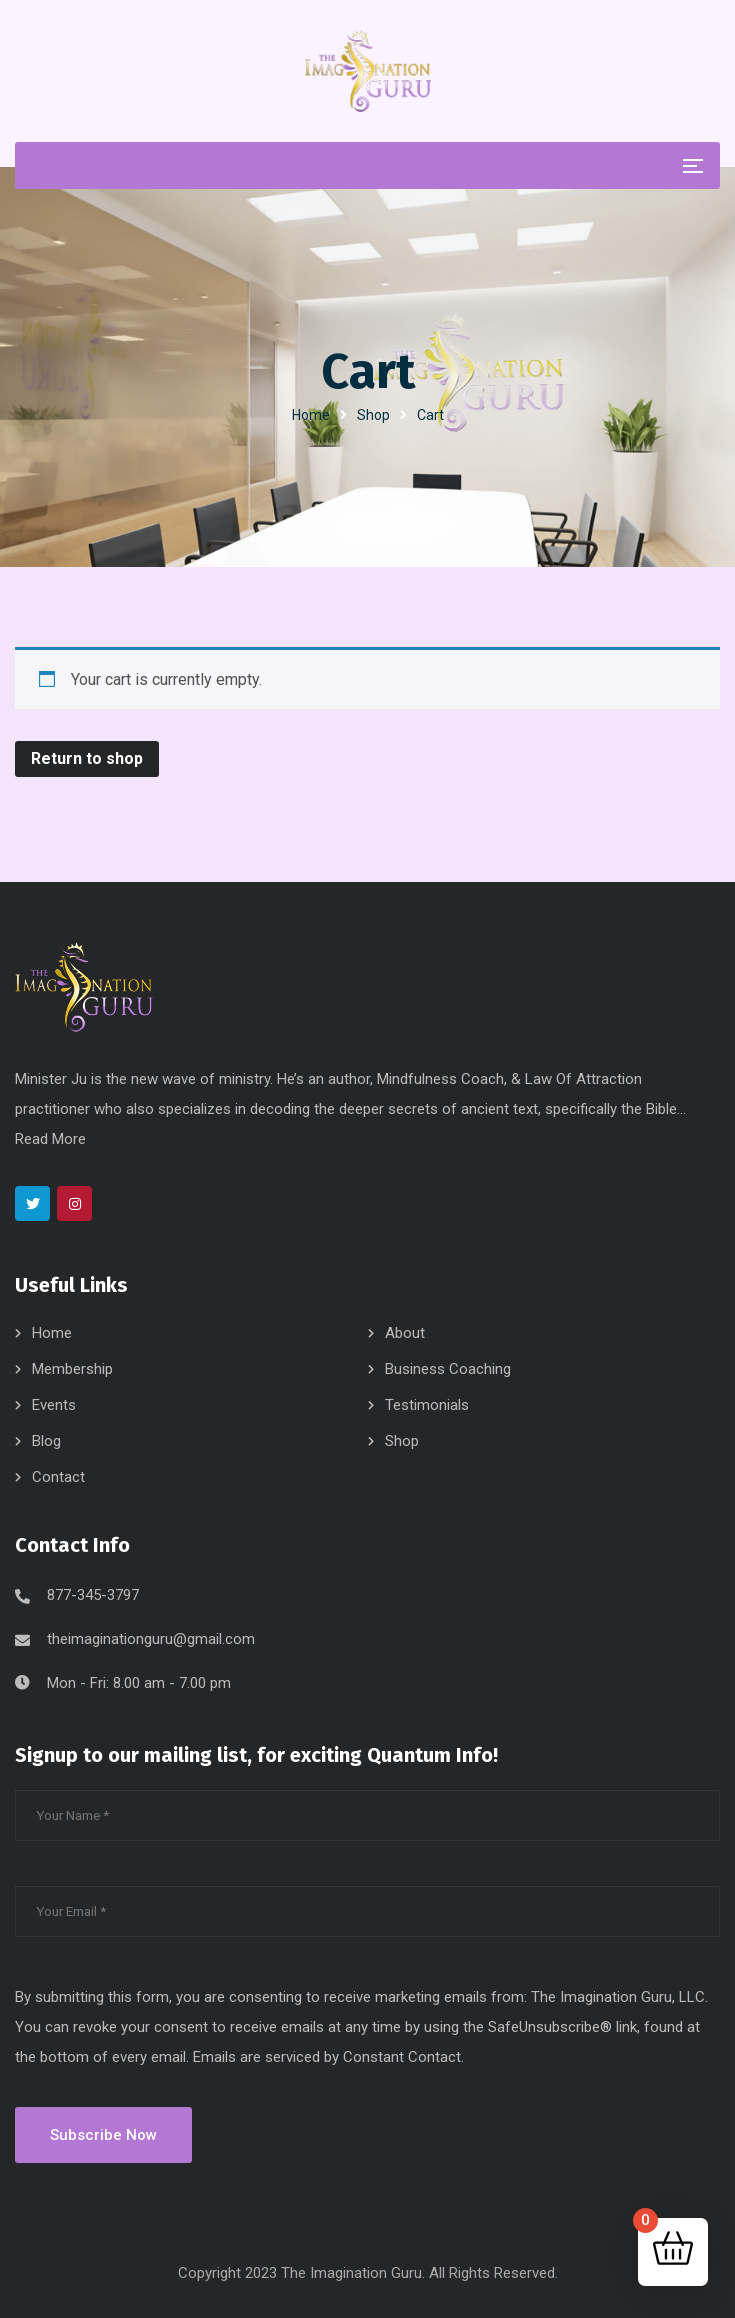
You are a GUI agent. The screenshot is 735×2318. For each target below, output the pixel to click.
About (405, 1333)
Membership (72, 1369)
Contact (58, 1477)
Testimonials (427, 1405)
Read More (50, 1139)
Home (311, 415)
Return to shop (87, 758)
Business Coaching (448, 1369)
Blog (46, 1441)
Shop (373, 415)
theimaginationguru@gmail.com (151, 1639)
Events (54, 1405)
